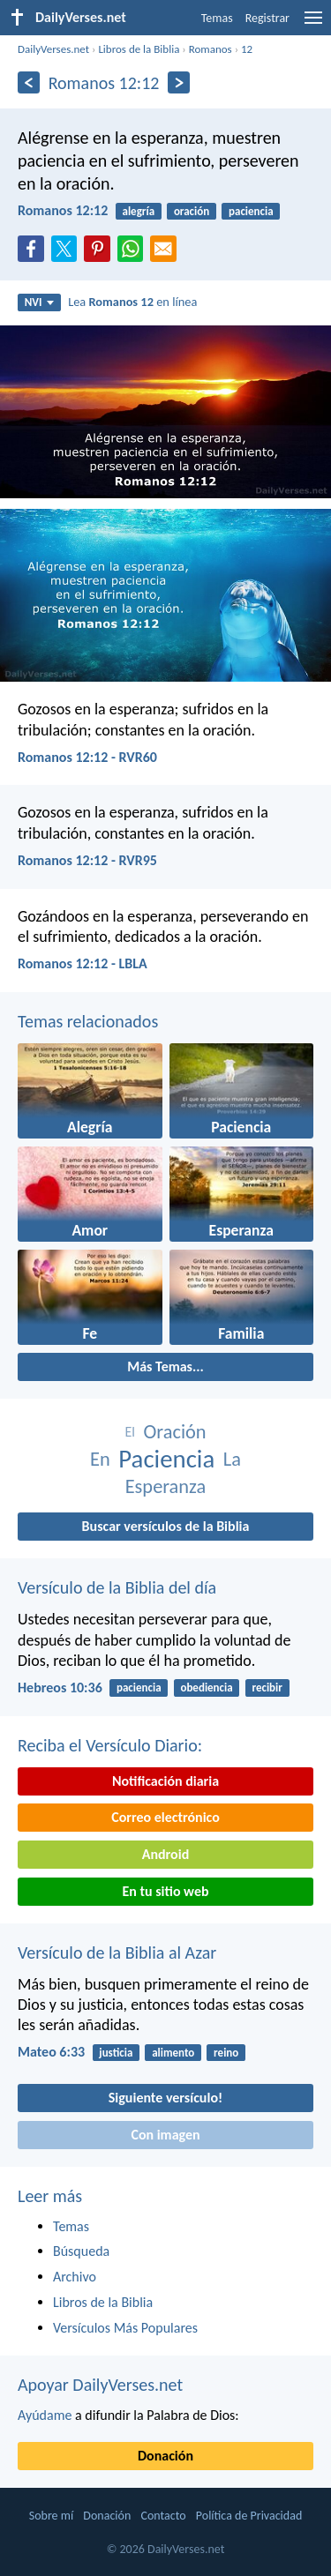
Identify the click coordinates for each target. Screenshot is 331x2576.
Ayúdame (44, 2415)
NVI (39, 302)
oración (191, 211)
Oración (175, 1432)
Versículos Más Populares (125, 2327)
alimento (173, 2052)
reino (226, 2052)
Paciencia (166, 1459)
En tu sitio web (165, 1891)
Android (165, 1854)
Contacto (162, 2515)
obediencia (206, 1687)
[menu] (313, 24)
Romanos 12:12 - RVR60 (87, 757)
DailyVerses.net (53, 49)
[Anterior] (29, 82)
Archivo (74, 2276)
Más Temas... (165, 1366)
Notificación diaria (165, 1781)
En (100, 1459)
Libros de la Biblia (138, 49)
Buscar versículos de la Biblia (166, 1526)
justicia (115, 2052)
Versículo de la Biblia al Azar (117, 1952)
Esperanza (166, 1486)
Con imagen (165, 2134)
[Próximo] (179, 82)
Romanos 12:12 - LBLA (82, 963)
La (232, 1459)
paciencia (251, 211)
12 (246, 49)
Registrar (267, 18)
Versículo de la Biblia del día (117, 1587)
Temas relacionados (88, 1021)
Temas (217, 18)
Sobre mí (51, 2515)
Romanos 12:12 (63, 210)
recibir (267, 1687)
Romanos (210, 49)
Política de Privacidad (249, 2515)
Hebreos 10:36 (60, 1687)
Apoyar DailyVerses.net (100, 2384)
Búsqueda (81, 2251)
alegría (139, 211)
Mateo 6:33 (51, 2051)
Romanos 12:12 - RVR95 (87, 860)
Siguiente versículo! (165, 2097)
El (129, 1431)
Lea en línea (132, 302)
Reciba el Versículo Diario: (110, 1745)
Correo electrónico (165, 1817)
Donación (165, 2455)
